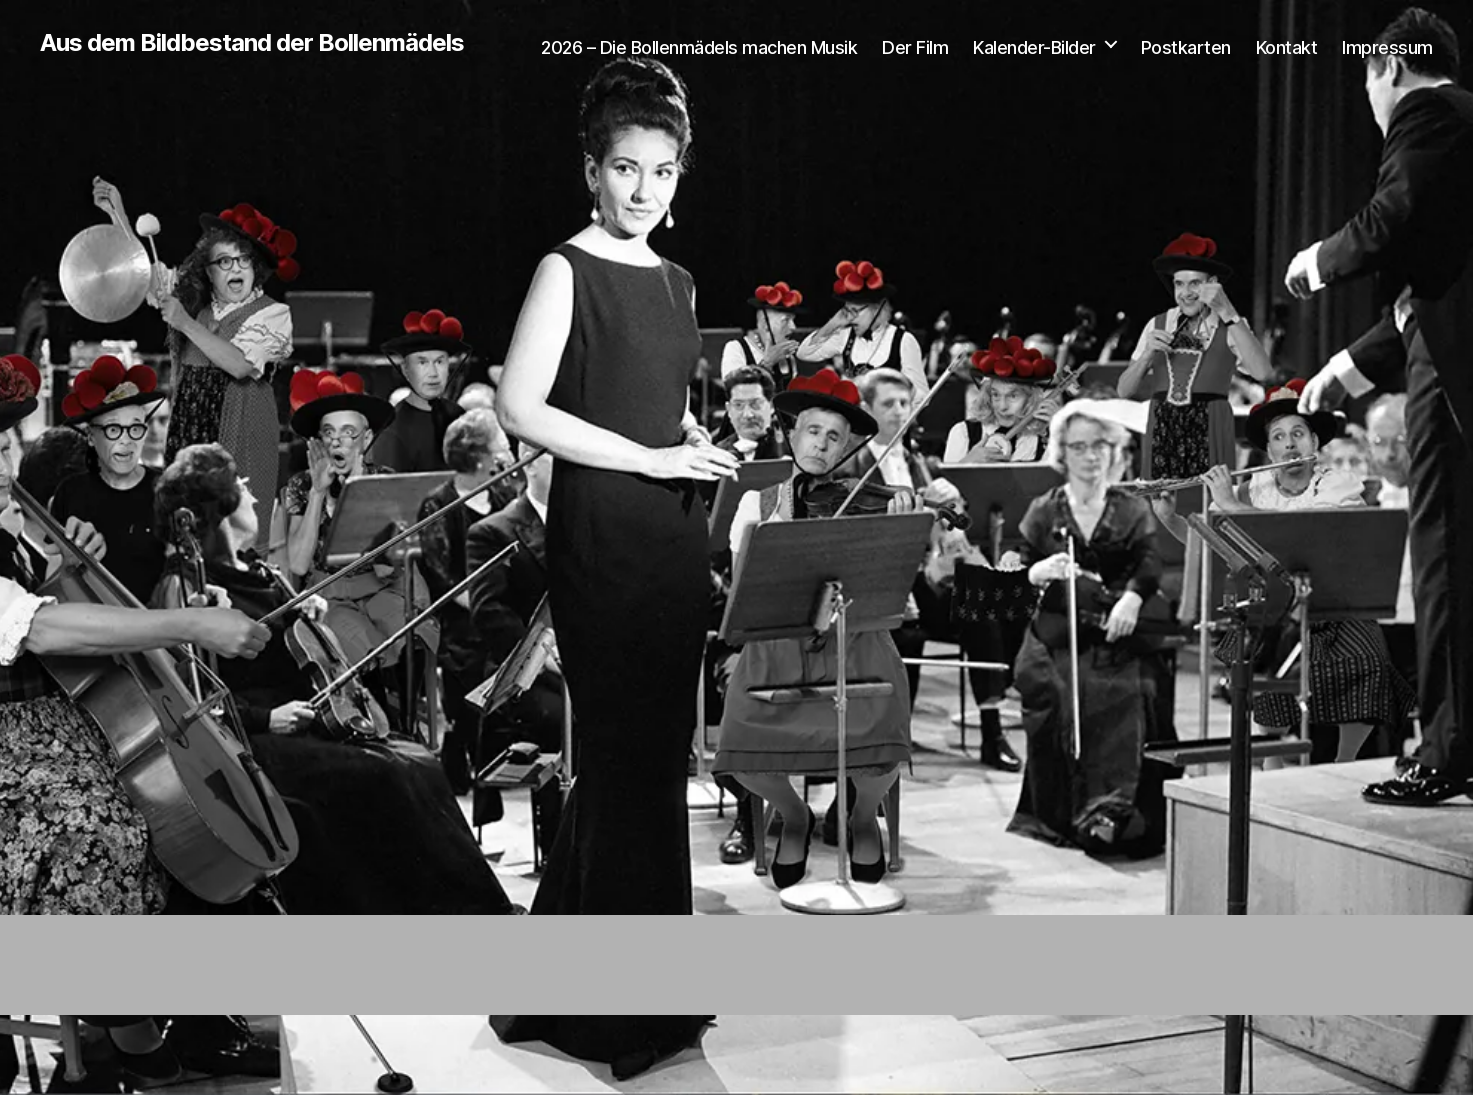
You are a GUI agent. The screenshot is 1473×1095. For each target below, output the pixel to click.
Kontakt (1287, 47)
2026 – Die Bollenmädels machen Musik (699, 47)
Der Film (915, 47)
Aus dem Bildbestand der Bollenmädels (252, 43)
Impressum (1387, 47)
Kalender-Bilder (1034, 47)
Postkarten (1186, 47)
